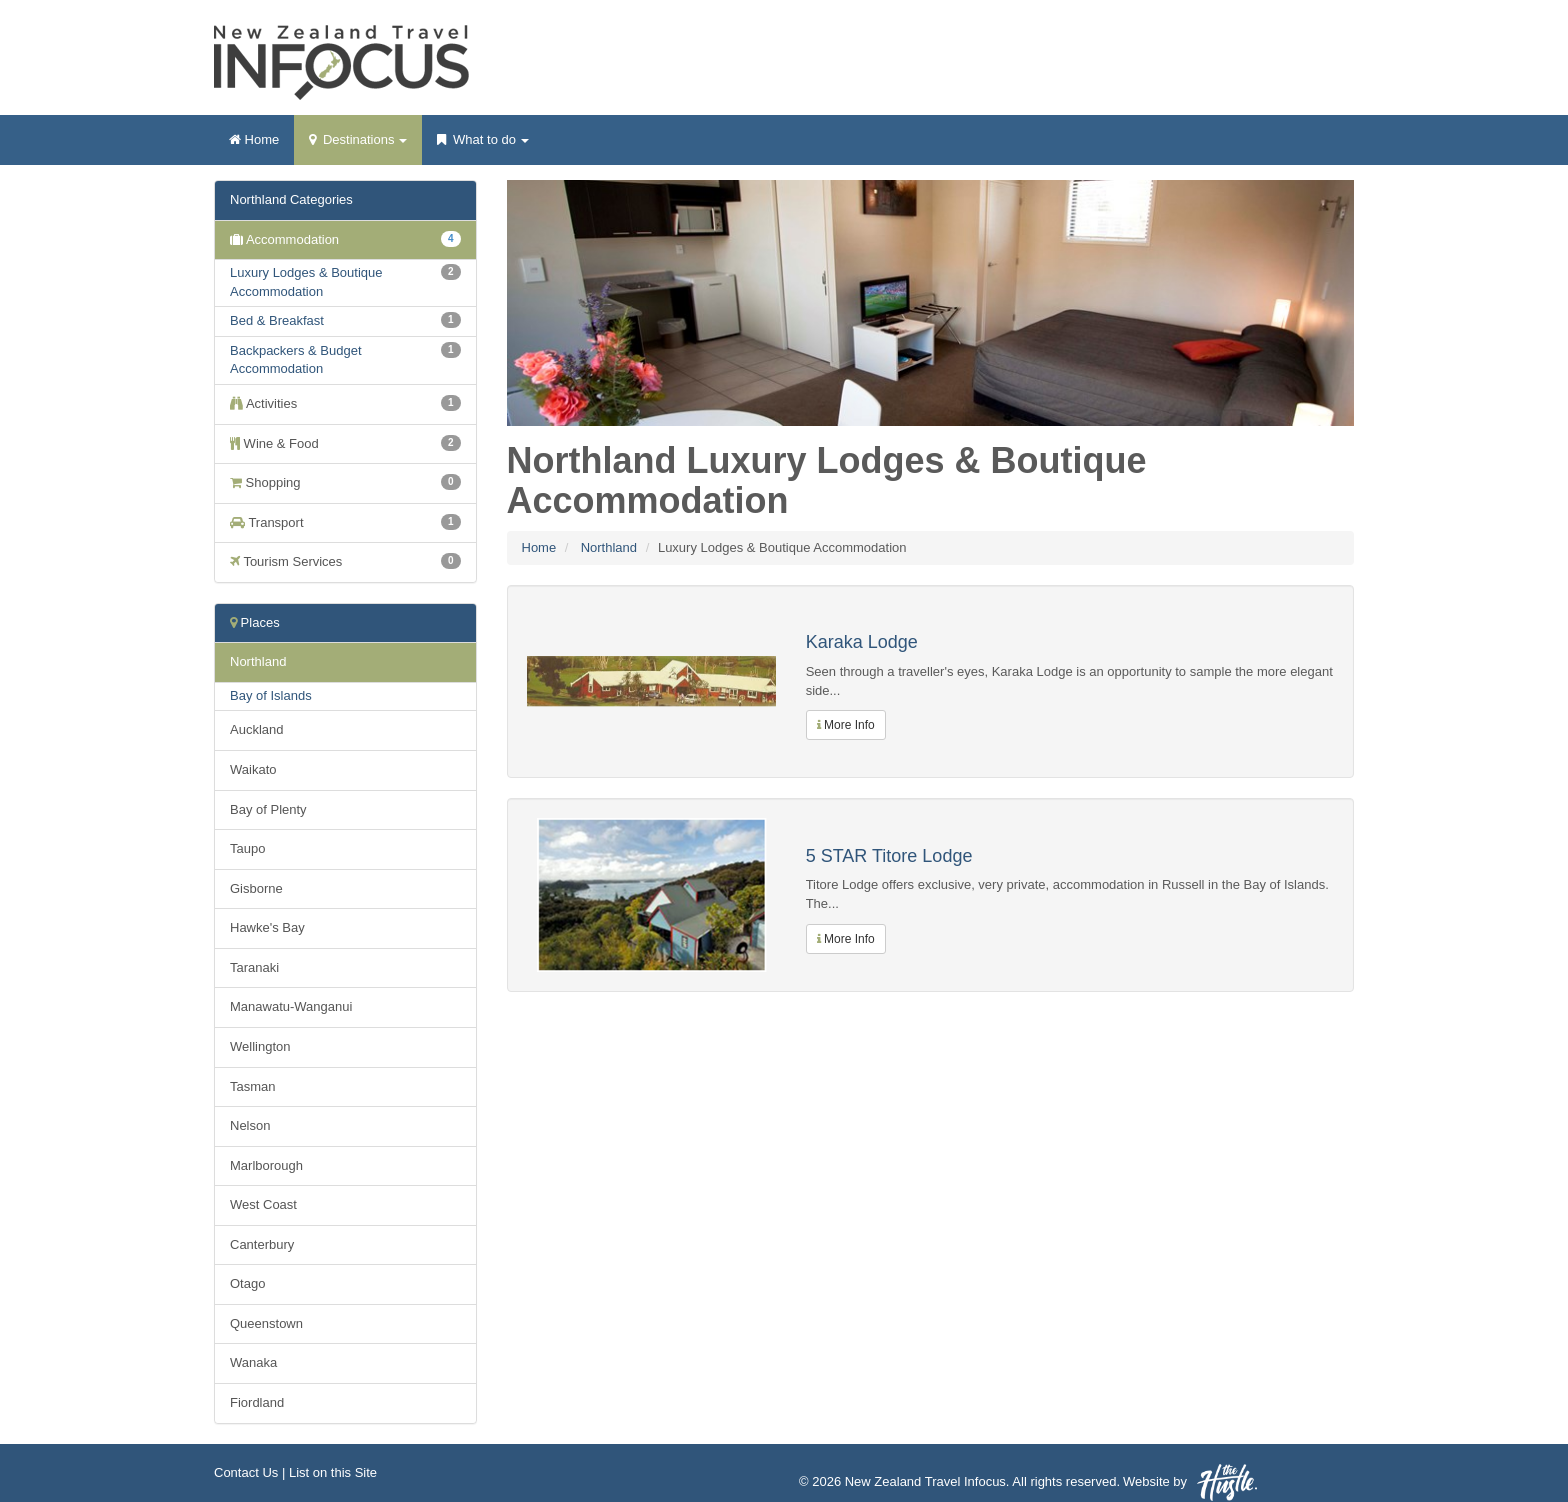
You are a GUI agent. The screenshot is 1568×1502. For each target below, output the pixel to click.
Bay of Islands (271, 695)
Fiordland (257, 1402)
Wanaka (253, 1362)
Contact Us (246, 1472)
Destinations (358, 146)
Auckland (256, 729)
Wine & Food (345, 443)
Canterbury (262, 1244)
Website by (1190, 1482)
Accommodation (345, 239)
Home (254, 139)
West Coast (263, 1204)
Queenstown (266, 1323)
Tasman (253, 1086)
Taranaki (254, 967)
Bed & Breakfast (277, 320)
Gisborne (256, 888)
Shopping (345, 482)
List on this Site (333, 1472)
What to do (482, 146)
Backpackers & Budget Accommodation (296, 360)
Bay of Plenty (268, 809)
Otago (247, 1283)
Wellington (260, 1046)
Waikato (253, 769)
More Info (846, 725)
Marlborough (266, 1165)
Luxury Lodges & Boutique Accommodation (306, 282)
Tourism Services (345, 561)
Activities (345, 403)
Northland (609, 547)
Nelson (250, 1125)
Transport (345, 522)
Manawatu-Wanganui (291, 1006)
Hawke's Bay (267, 927)
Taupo (247, 848)
